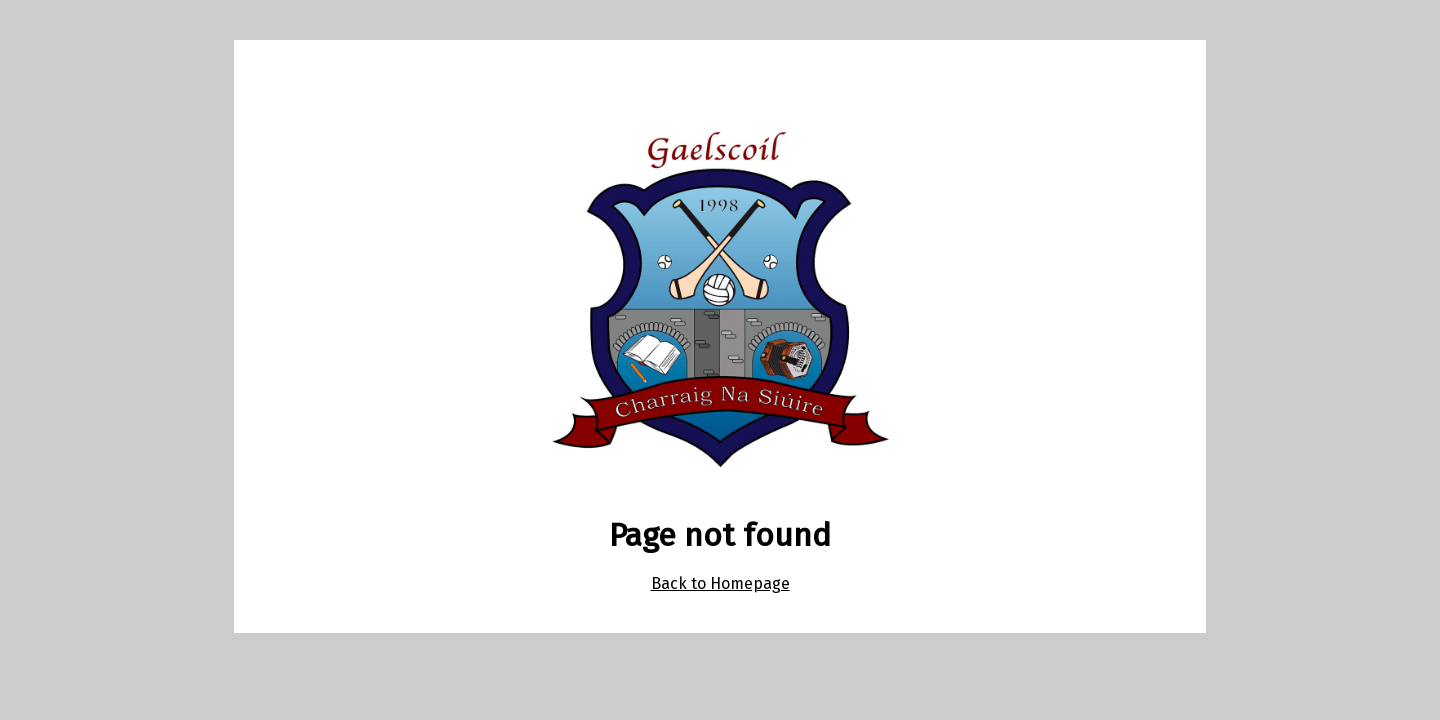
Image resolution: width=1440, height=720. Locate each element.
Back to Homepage (720, 583)
